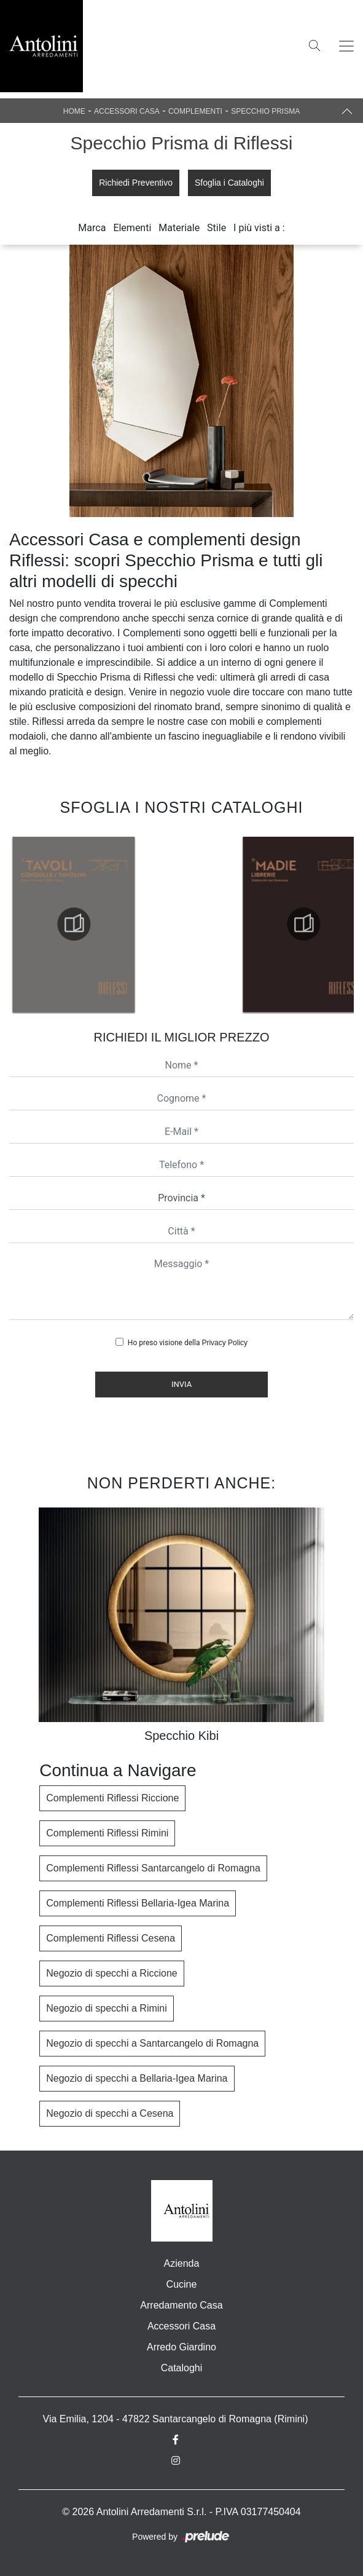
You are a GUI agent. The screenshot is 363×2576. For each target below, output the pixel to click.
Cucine (181, 2284)
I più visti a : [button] (259, 228)
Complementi (195, 111)
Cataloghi (182, 2368)
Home (74, 111)
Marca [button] (92, 228)
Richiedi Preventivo (136, 183)
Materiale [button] (179, 228)
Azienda (182, 2263)
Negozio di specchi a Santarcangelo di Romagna (152, 2043)
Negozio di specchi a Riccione (111, 1973)
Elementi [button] (132, 228)
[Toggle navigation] (346, 46)
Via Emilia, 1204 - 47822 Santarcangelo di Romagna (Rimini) (175, 2419)
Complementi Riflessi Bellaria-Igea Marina (137, 1903)
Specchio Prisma (265, 111)
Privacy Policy (224, 1342)
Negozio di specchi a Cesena (109, 2113)
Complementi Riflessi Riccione (112, 1798)
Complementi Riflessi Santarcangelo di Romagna (153, 1868)
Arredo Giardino (181, 2347)
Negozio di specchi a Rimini (106, 2008)
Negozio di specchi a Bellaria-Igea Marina (136, 2078)
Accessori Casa (127, 111)
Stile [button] (216, 228)
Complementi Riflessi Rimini (107, 1833)
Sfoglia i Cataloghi (229, 183)
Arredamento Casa (181, 2305)
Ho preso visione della (188, 1342)
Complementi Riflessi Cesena (110, 1938)
